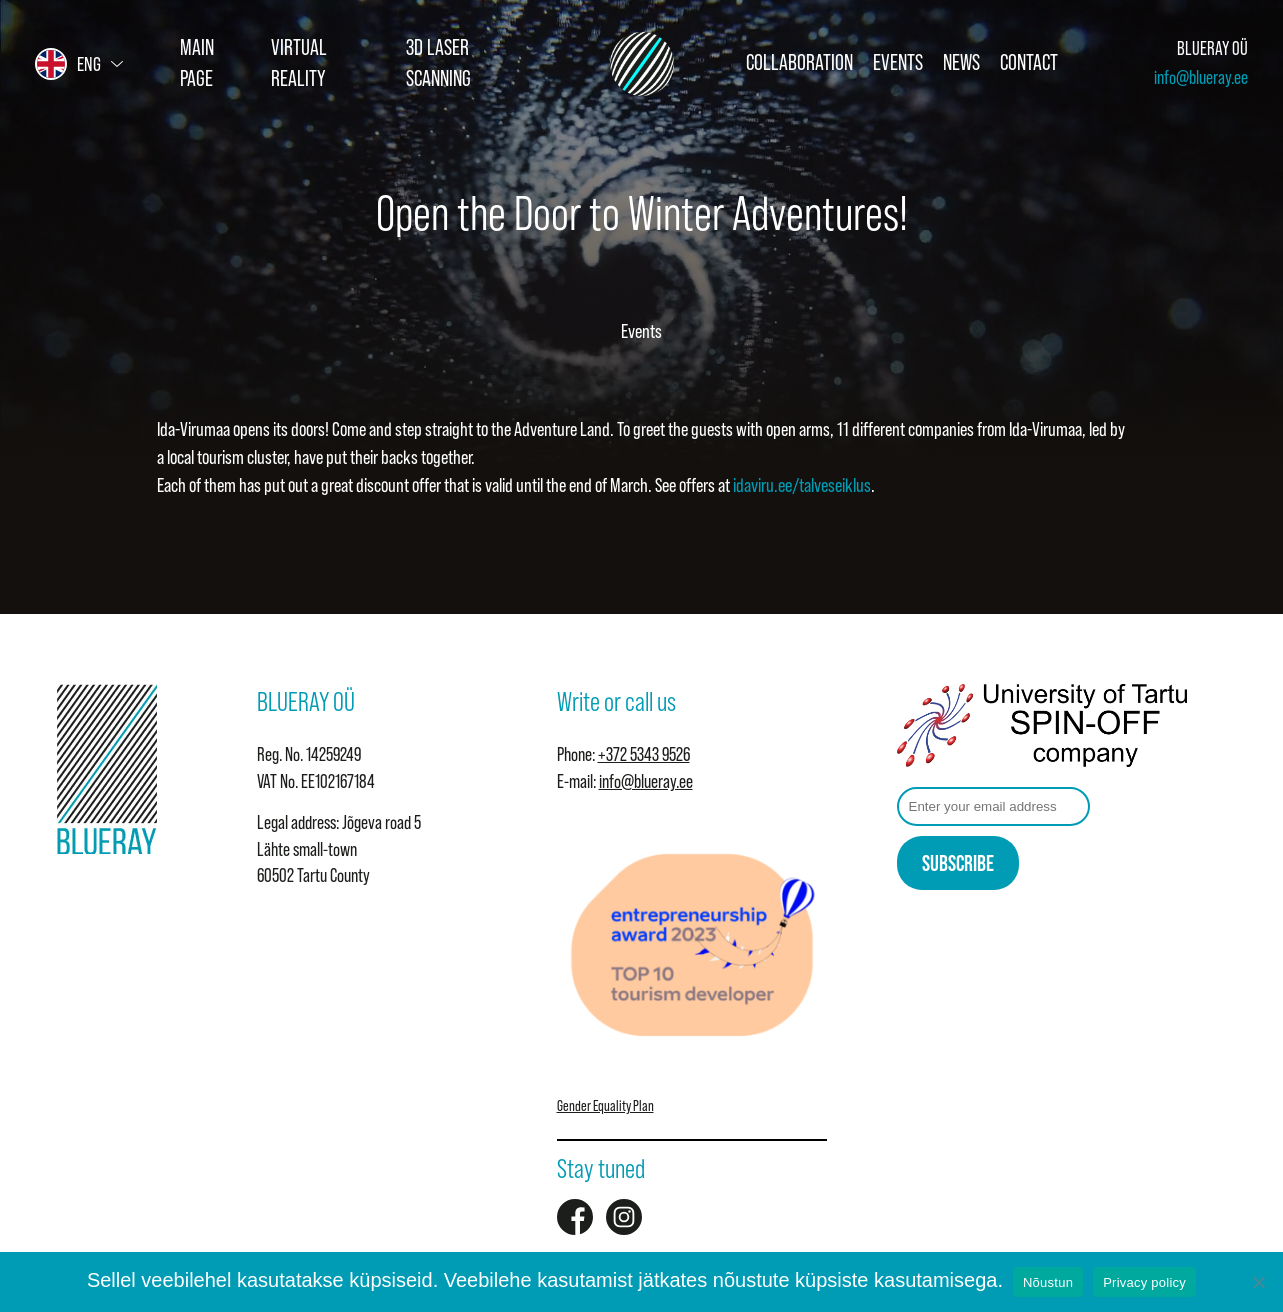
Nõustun (1048, 1282)
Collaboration (799, 62)
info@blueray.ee (1201, 77)
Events (898, 62)
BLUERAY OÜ (1212, 48)
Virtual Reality (299, 63)
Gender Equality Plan (605, 1105)
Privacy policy (1144, 1282)
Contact (1029, 62)
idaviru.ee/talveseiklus (802, 485)
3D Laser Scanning (438, 63)
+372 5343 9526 (644, 754)
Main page (197, 63)
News (961, 62)
